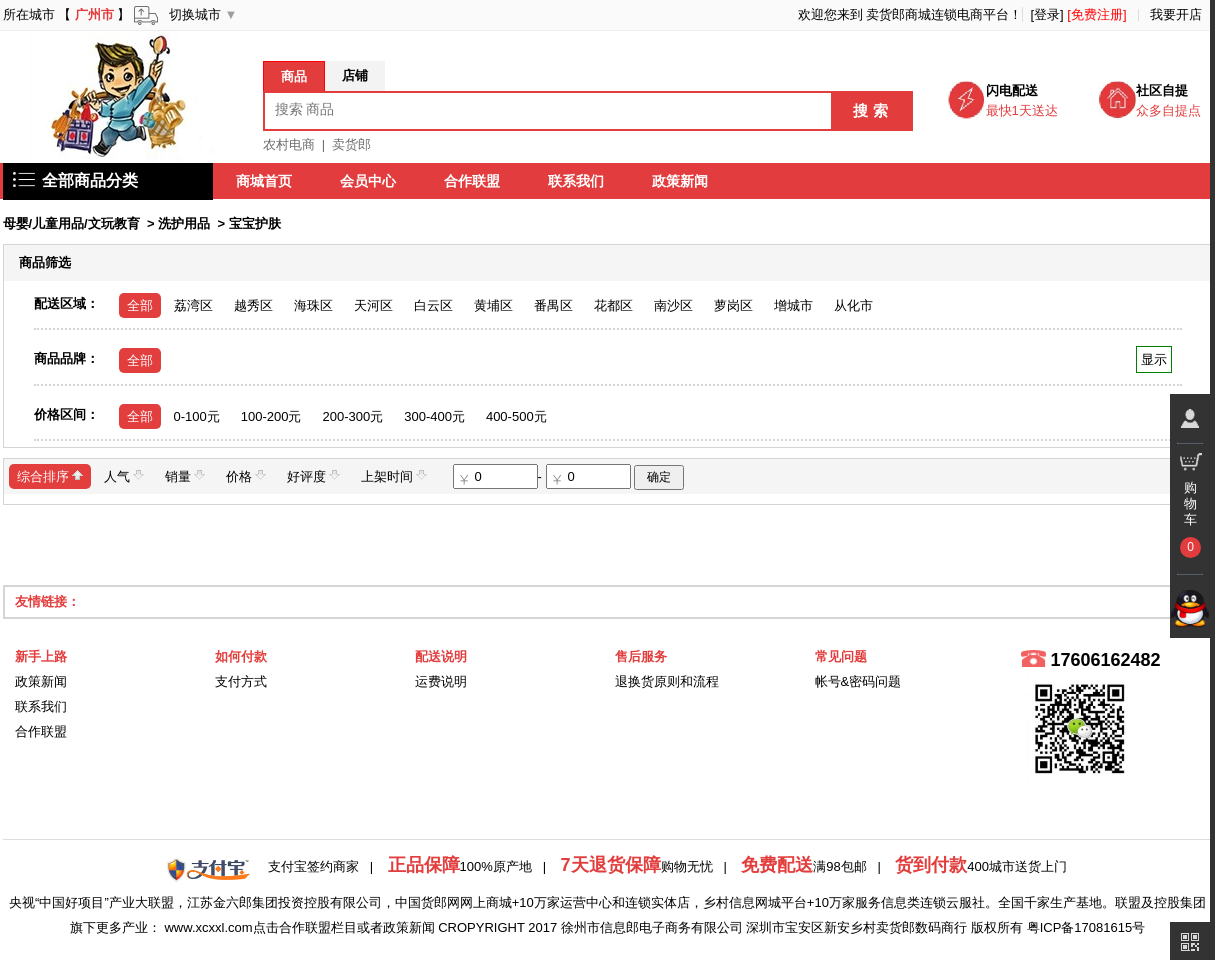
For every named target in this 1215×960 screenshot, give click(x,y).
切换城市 (195, 14)
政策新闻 (681, 181)
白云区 (433, 305)
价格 (246, 475)
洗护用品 (184, 223)
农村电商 (289, 144)
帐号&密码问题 (858, 681)
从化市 (853, 305)
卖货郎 (351, 144)
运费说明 (441, 681)
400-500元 (516, 416)
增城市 (793, 305)
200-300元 (352, 416)
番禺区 (553, 305)
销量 (185, 475)
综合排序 (50, 475)
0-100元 (197, 416)
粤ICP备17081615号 (1086, 927)
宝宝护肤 (255, 223)
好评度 (313, 475)
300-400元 (434, 416)
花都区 (613, 305)
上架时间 (394, 475)
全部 (140, 305)
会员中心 (369, 181)
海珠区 (313, 305)
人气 (124, 475)
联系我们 (577, 181)
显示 (1153, 359)
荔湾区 (193, 305)
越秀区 (253, 305)
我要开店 (1176, 14)
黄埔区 (493, 305)
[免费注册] (1096, 14)
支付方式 (241, 681)
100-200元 (271, 416)
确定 (659, 477)
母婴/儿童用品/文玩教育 (71, 223)
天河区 (373, 305)
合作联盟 (473, 181)
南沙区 (673, 305)
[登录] (1046, 14)
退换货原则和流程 (667, 681)
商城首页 (265, 181)
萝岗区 (733, 305)
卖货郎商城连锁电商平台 (937, 14)
